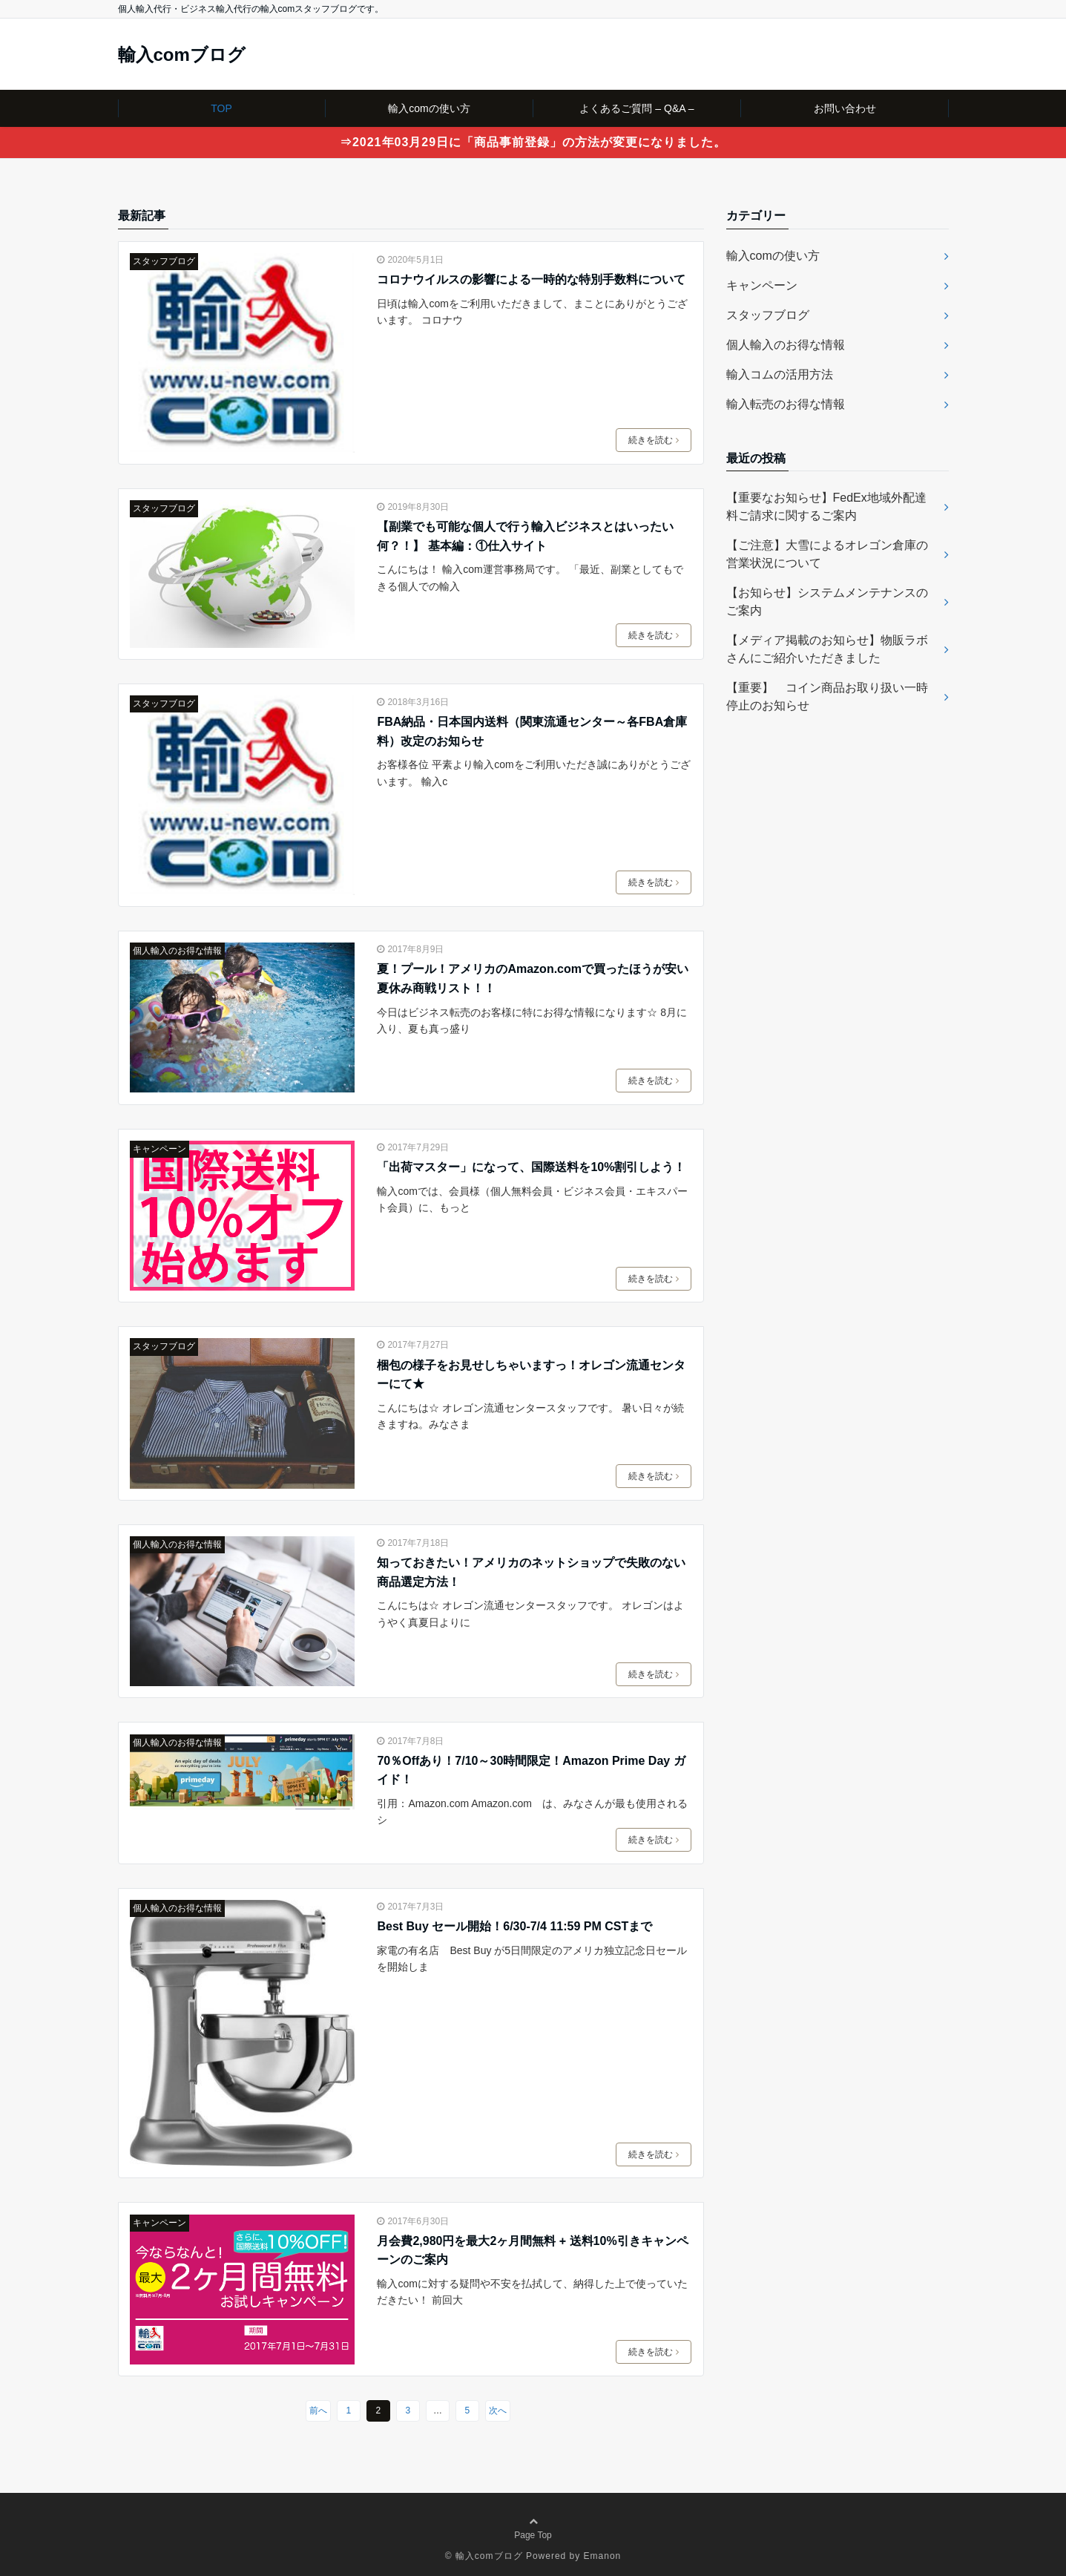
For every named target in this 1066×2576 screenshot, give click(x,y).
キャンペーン (159, 1149)
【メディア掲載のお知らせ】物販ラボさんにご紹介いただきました (827, 649)
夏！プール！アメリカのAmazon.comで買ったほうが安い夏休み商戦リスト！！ (532, 978)
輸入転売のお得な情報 (785, 404)
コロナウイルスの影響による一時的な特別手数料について (531, 279)
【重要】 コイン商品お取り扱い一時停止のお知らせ (827, 696)
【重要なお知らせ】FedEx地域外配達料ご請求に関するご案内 (826, 506)
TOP (221, 108)
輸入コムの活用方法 (779, 374)
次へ (498, 2410)
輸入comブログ (182, 55)
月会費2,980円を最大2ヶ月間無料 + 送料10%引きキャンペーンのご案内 (532, 2251)
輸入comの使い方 (429, 108)
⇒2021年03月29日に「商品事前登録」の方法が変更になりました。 (533, 142)
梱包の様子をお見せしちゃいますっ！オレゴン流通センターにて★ (531, 1375)
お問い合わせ (845, 108)
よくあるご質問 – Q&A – (636, 108)
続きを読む (653, 440)
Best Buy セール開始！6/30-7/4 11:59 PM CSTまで (514, 1926)
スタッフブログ (164, 261)
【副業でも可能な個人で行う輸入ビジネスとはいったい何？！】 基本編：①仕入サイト (525, 536)
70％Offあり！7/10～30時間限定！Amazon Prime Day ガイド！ (531, 1770)
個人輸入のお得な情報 (177, 950)
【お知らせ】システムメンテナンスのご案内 (827, 601)
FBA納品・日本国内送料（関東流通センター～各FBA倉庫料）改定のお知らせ (532, 731)
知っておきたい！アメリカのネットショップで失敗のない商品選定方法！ (531, 1572)
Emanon (603, 2556)
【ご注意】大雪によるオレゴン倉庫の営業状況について (827, 554)
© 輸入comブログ (484, 2556)
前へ (318, 2410)
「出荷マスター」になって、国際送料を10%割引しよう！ (531, 1167)
